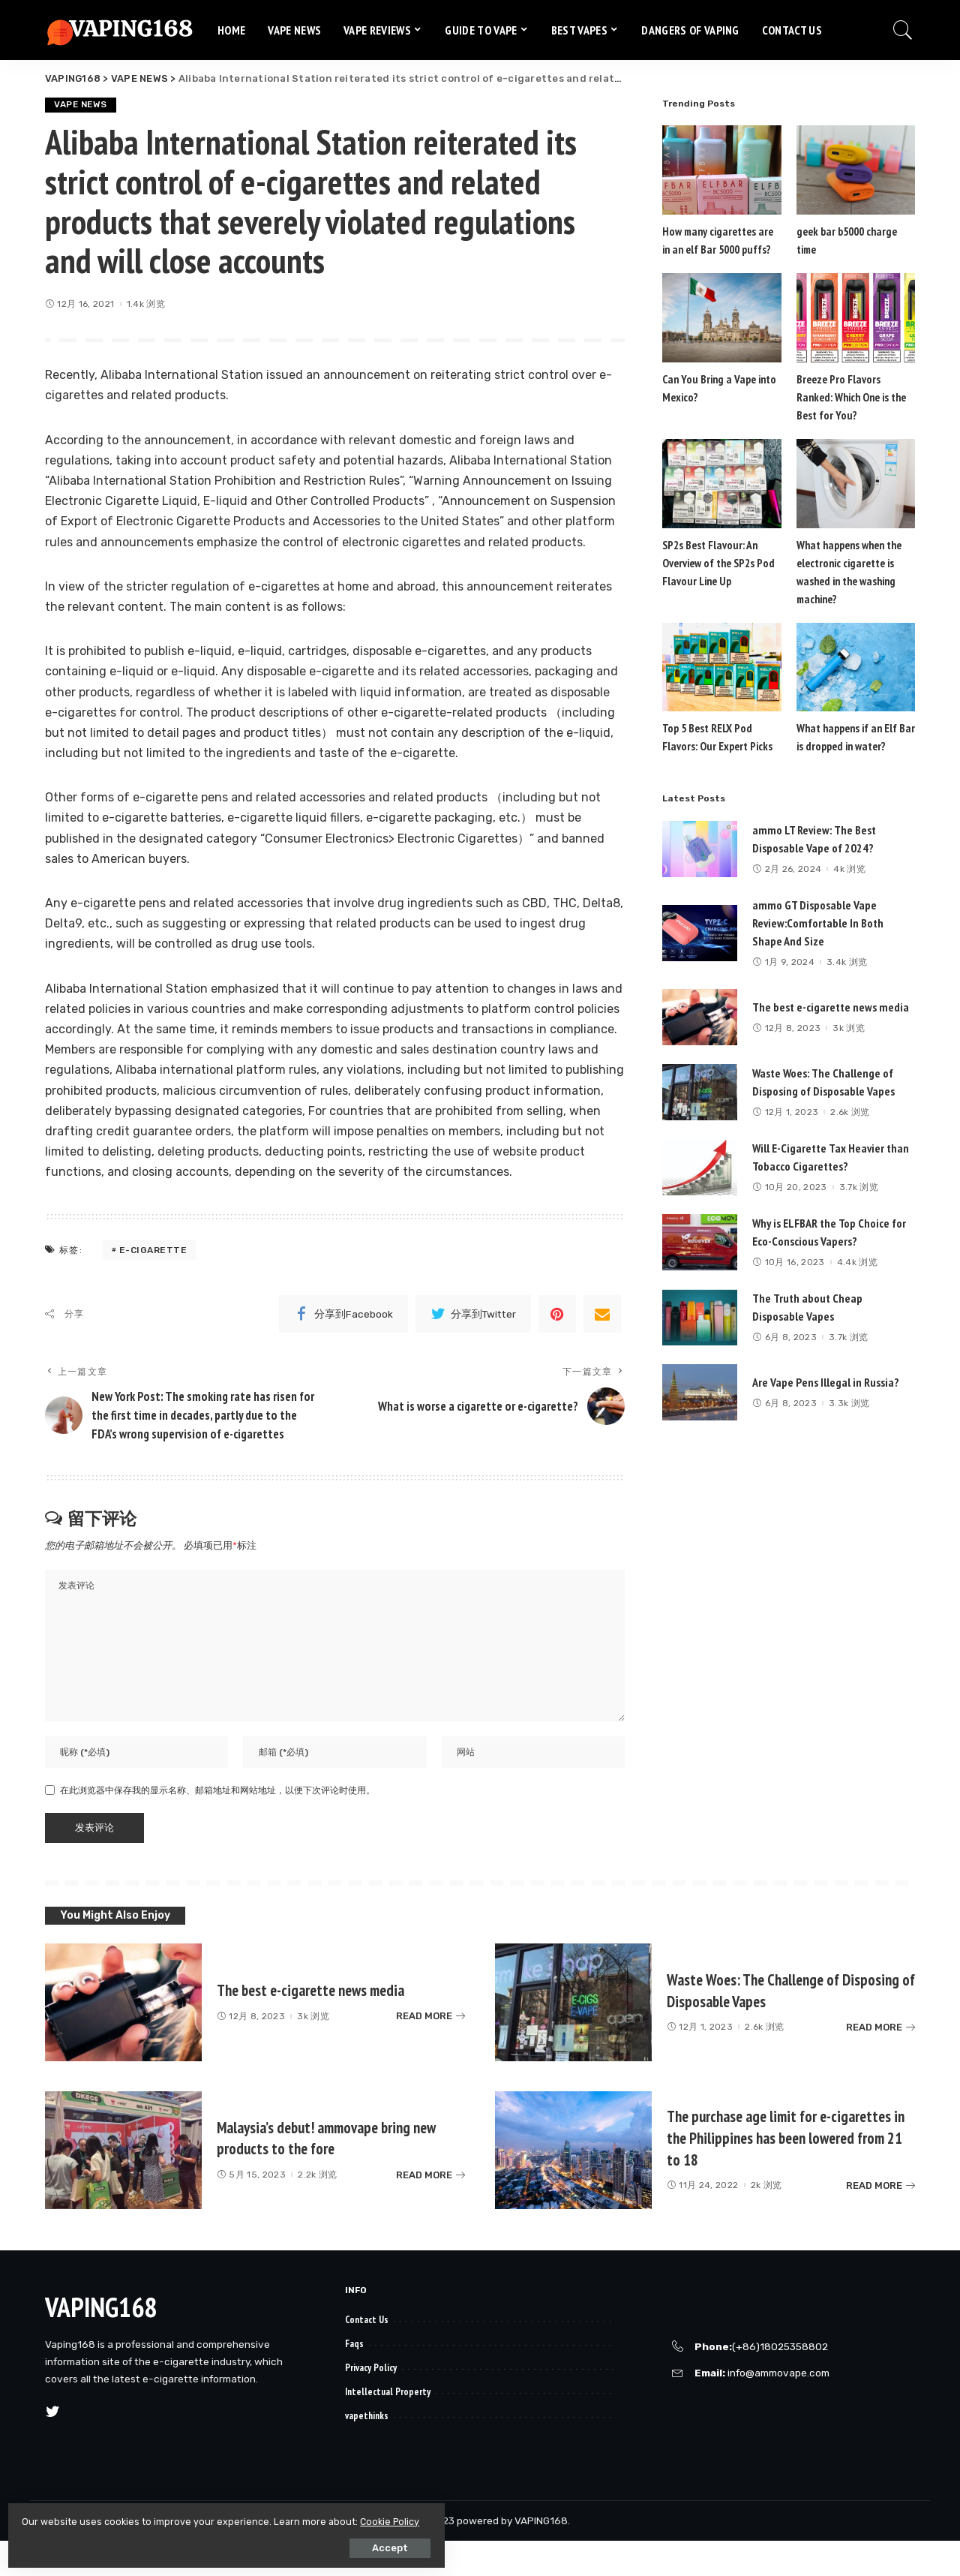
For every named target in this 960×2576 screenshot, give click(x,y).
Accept (181, 2543)
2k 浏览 (766, 2220)
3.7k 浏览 (858, 1187)
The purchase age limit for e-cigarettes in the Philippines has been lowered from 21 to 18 (789, 2172)
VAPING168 (101, 2342)
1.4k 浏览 (146, 304)
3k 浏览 (848, 1028)
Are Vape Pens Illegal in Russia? (825, 1382)
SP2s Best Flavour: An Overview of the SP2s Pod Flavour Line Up (717, 563)
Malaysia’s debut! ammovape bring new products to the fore (326, 2172)
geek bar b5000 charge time (855, 231)
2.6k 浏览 (849, 1112)
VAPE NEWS (82, 105)
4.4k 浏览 (857, 1262)
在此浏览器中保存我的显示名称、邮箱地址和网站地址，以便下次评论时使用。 (217, 1825)
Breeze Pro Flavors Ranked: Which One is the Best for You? (855, 397)
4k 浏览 (849, 869)
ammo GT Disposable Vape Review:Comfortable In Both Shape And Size (818, 923)
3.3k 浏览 (849, 1403)
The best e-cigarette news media (830, 1007)
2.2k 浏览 (317, 2209)
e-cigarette (153, 1250)
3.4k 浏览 (846, 962)
